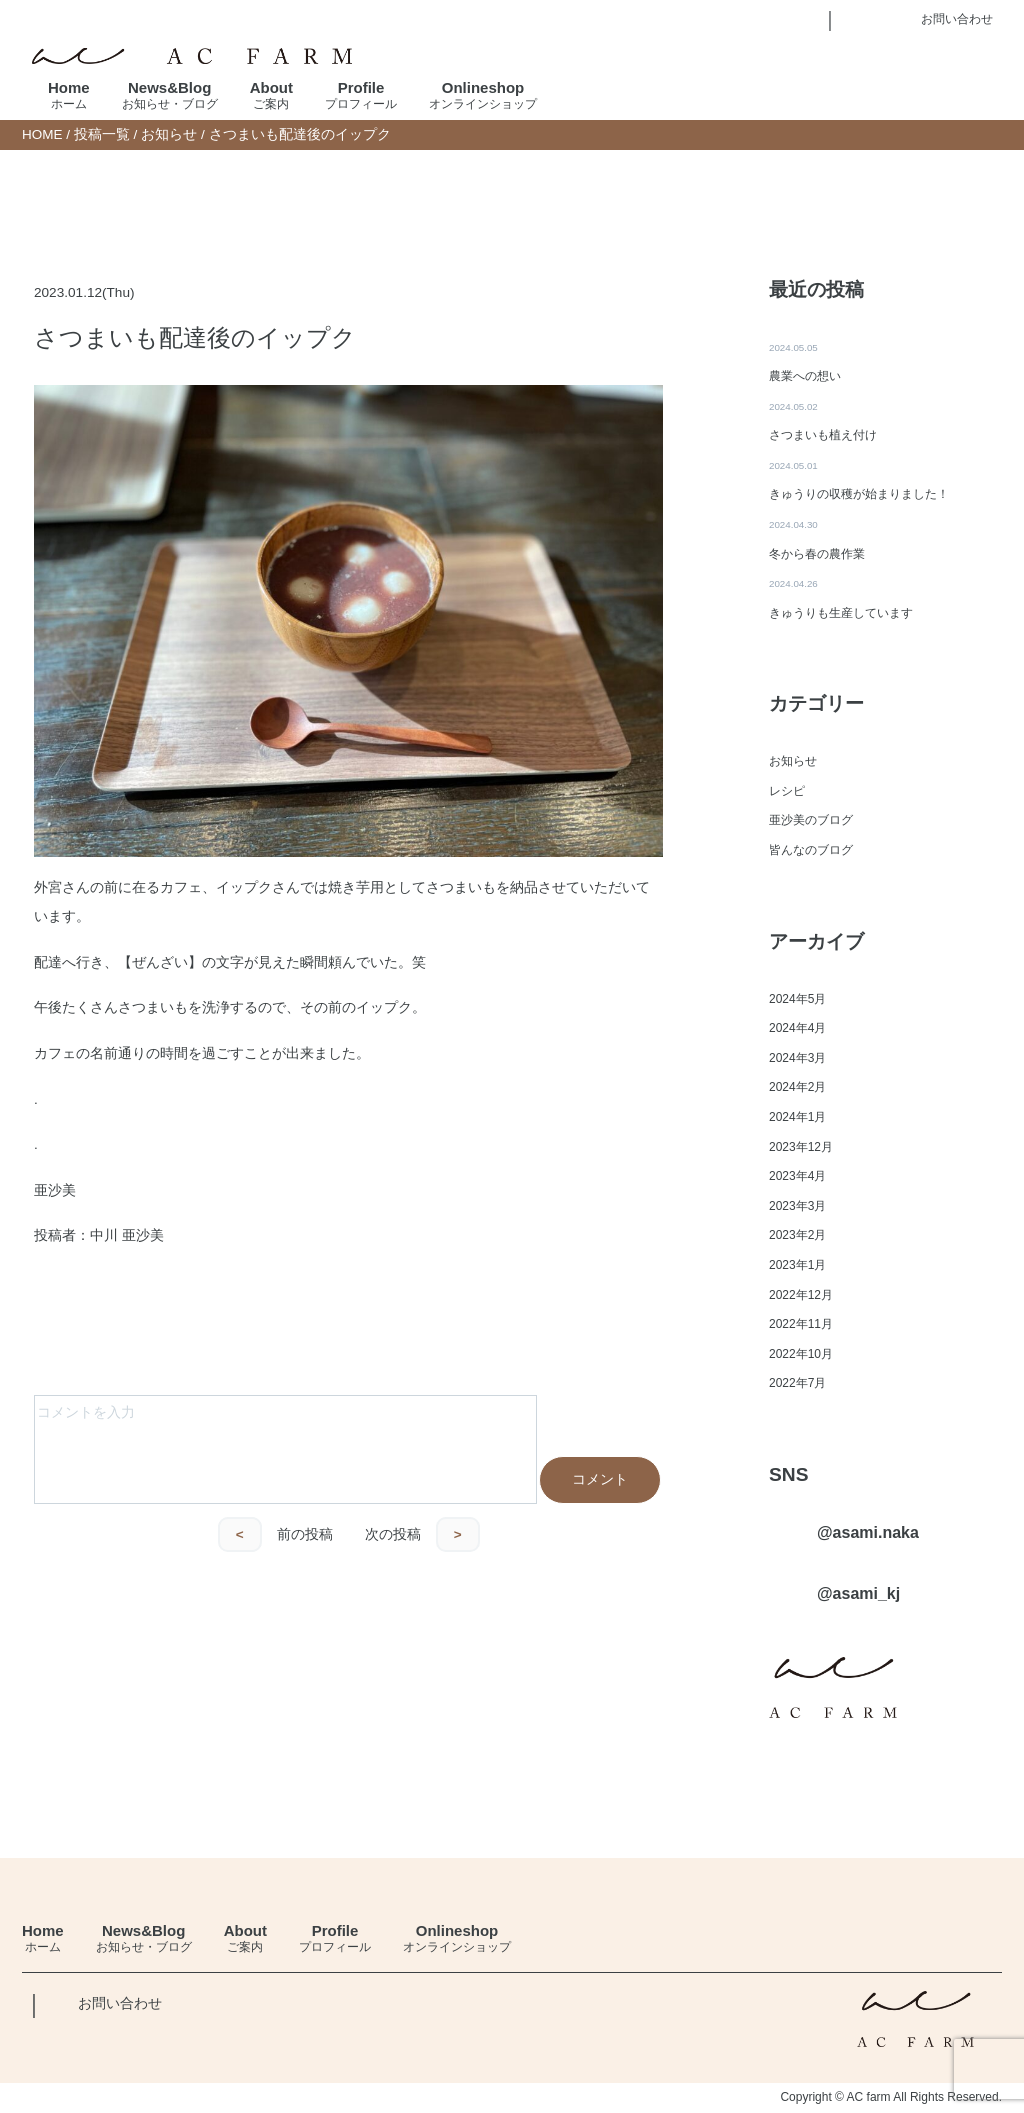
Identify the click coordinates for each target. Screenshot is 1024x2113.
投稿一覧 (102, 134)
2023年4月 (797, 1177)
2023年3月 (797, 1206)
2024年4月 (797, 1029)
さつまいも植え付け (823, 435)
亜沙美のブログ (811, 821)
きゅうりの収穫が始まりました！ (859, 495)
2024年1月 (797, 1117)
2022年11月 (801, 1325)
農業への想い (805, 376)
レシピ (787, 791)
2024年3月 (797, 1058)
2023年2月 (797, 1236)
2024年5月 (797, 999)
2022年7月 (797, 1384)
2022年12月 (801, 1295)
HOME (42, 134)
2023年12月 (801, 1147)
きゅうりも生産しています (841, 613)
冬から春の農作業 (817, 554)
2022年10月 (801, 1354)
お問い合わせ (120, 2004)
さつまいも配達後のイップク (195, 337)
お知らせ (169, 134)
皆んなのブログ (811, 850)
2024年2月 (797, 1088)
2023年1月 (797, 1265)
